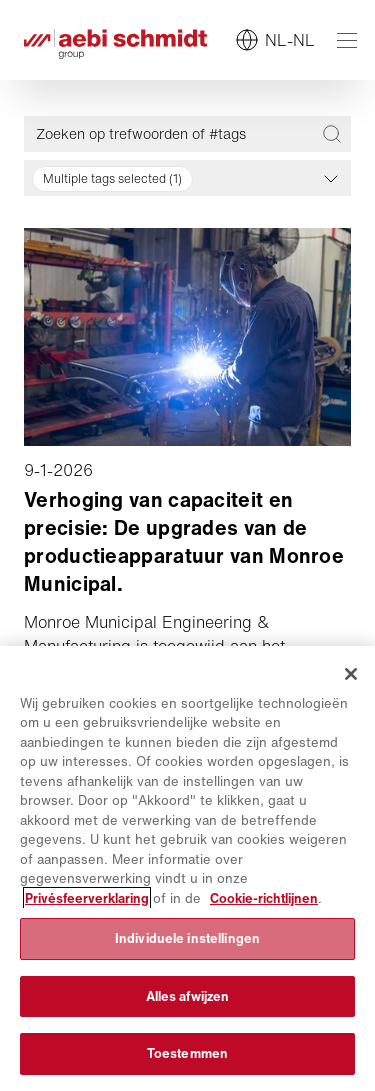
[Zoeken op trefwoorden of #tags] (176, 134)
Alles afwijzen (188, 996)
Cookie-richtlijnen (264, 898)
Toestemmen (187, 1053)
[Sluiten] (351, 674)
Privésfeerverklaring (87, 898)
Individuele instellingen (187, 938)
